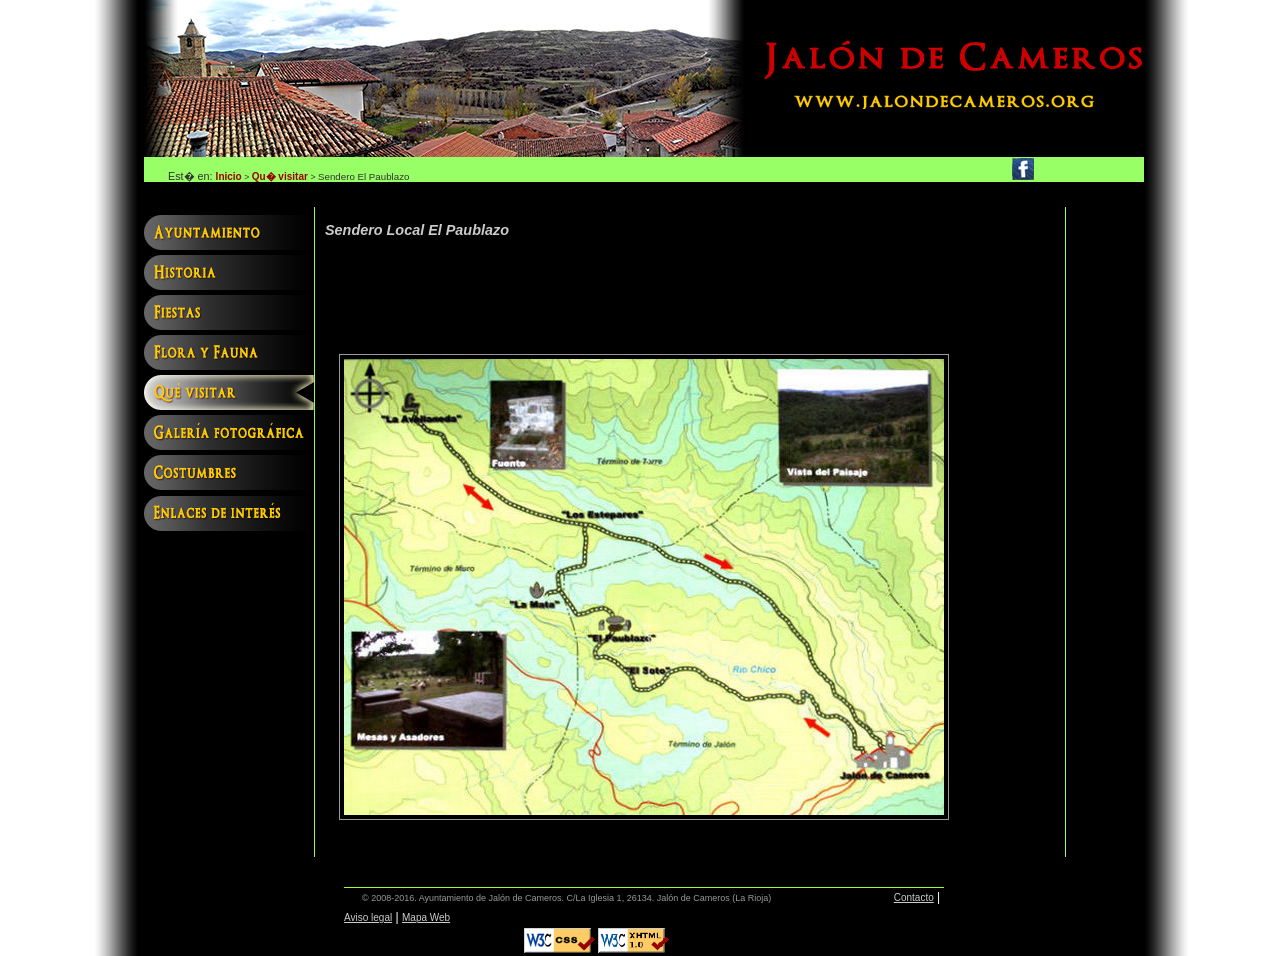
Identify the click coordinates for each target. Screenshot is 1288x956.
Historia (229, 275)
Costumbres (229, 475)
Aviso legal (368, 917)
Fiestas (229, 315)
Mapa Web (426, 917)
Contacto (914, 897)
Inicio (229, 176)
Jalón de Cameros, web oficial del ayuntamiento (444, 78)
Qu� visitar (280, 176)
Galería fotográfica (229, 435)
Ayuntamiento (229, 235)
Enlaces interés (229, 515)
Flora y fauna (229, 355)
